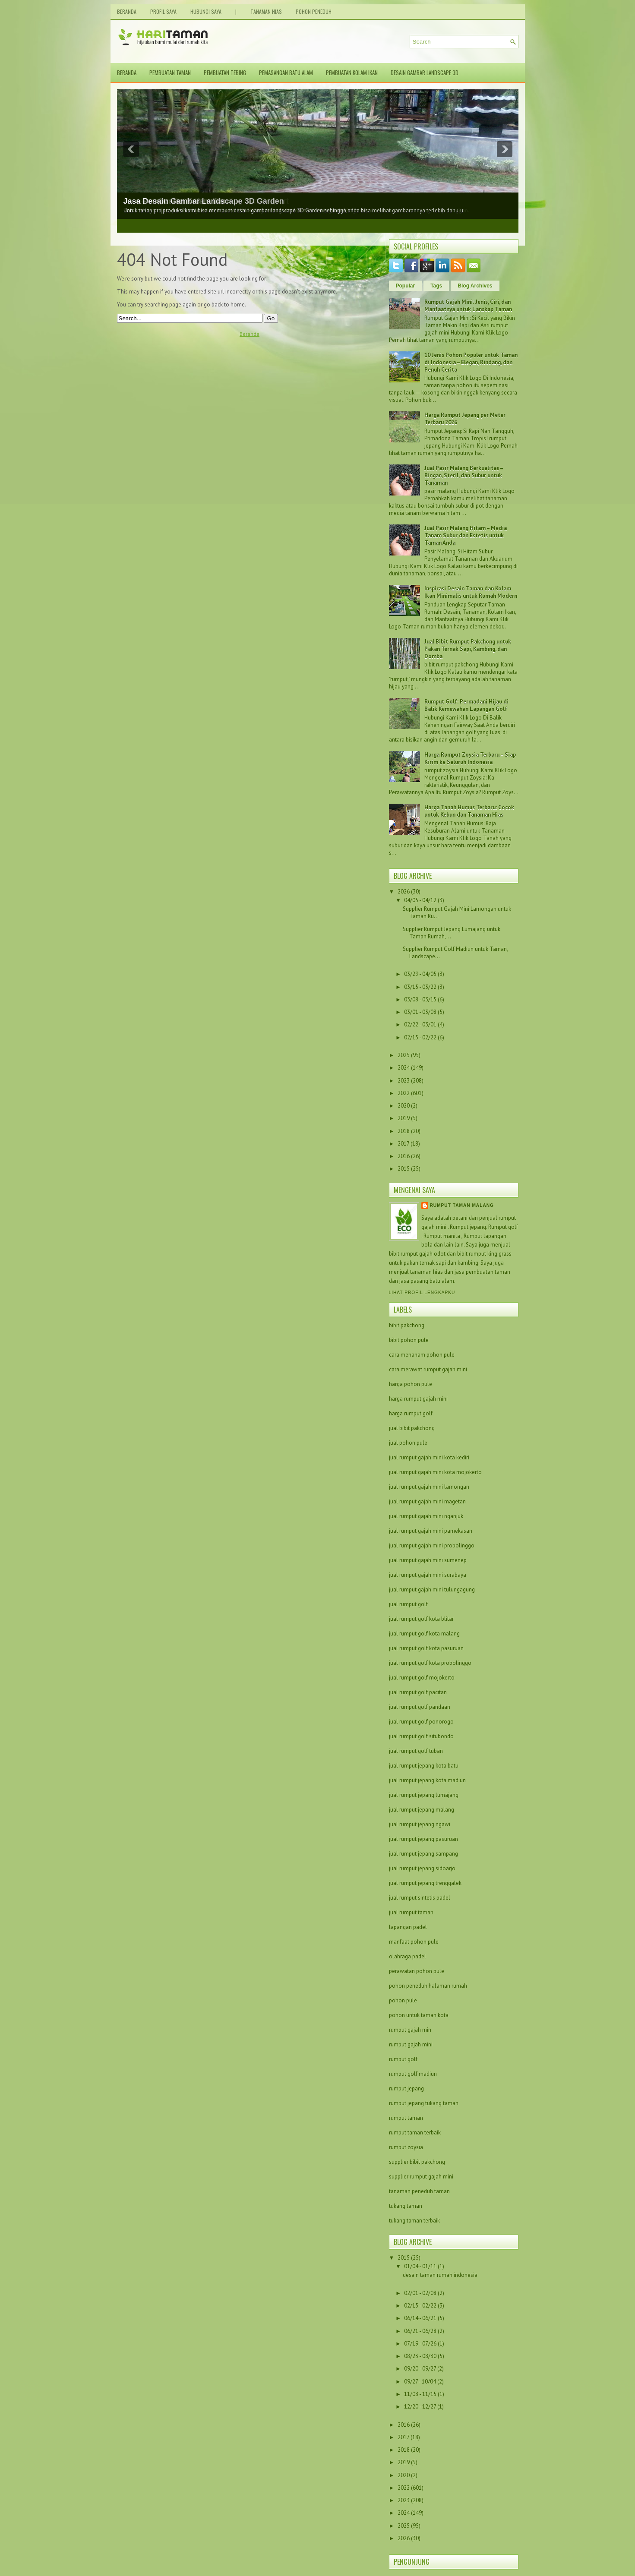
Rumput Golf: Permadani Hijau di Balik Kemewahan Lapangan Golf (466, 705)
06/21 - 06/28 (421, 2331)
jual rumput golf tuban (416, 1751)
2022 (404, 1093)
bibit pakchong (406, 1325)
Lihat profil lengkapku (422, 1292)
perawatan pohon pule (416, 1971)
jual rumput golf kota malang (424, 1633)
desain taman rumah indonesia (440, 2275)
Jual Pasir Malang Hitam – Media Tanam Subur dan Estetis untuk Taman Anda (465, 535)
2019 (404, 1118)
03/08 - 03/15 (420, 999)
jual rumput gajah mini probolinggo (431, 1545)
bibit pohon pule (409, 1340)
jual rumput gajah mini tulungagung (432, 1589)
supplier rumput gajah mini (421, 2176)
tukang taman (405, 2206)
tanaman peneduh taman (419, 2191)
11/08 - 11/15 (421, 2394)
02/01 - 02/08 (421, 2293)
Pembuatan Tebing (225, 72)
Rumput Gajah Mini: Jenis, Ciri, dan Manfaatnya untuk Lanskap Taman (468, 305)
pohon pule (403, 2000)
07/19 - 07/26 (421, 2343)
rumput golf (403, 2059)
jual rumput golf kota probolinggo (430, 1663)
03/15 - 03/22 (420, 987)
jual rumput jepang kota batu (423, 1765)
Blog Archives (475, 286)
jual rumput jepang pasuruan (423, 1839)
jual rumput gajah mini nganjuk (426, 1516)
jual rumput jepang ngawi (419, 1824)
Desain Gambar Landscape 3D (424, 72)
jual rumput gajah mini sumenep (428, 1560)
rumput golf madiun (413, 2073)
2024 (404, 1067)
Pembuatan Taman (170, 72)
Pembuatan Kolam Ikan (352, 72)
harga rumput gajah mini (418, 1398)
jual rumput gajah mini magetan (427, 1501)
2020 (404, 1105)
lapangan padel (408, 1927)
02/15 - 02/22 (420, 1037)
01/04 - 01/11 (421, 2266)
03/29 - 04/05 (420, 974)
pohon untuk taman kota (419, 2015)
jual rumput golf (408, 1604)
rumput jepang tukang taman (423, 2103)
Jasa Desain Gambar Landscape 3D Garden (203, 201)
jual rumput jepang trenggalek (425, 1883)
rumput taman (406, 2117)
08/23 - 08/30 (421, 2356)
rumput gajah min (410, 2029)
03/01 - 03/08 (420, 1012)
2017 (403, 1143)
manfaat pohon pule (414, 1941)
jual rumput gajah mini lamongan (429, 1486)
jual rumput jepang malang (421, 1809)
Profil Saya (163, 11)
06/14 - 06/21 (421, 2318)
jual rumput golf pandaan (419, 1707)
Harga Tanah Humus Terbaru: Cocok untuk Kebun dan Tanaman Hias (469, 811)
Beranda (126, 11)
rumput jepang (406, 2088)
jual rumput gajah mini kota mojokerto (435, 1472)
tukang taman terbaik (414, 2220)
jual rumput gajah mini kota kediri (429, 1457)
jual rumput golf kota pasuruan (426, 1648)
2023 (404, 1080)
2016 (404, 1156)
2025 (404, 1055)
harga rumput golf (411, 1413)
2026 (404, 891)
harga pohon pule (410, 1384)
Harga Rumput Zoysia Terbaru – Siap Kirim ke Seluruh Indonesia (470, 758)
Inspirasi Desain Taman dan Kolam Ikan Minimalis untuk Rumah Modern (470, 592)
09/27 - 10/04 (420, 2381)
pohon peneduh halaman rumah (428, 1985)
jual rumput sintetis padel (419, 1897)
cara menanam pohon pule (422, 1354)
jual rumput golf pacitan (418, 1692)
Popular (405, 286)
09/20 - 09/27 (420, 2368)
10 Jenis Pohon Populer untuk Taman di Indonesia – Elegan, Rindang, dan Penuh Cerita (471, 362)
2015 (404, 1168)
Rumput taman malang (462, 1205)
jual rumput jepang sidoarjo (422, 1868)
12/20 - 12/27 (420, 2406)
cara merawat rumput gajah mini (428, 1369)
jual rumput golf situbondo (421, 1736)
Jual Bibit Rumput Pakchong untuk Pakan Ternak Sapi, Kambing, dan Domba (467, 649)
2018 (404, 1131)
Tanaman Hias (266, 11)
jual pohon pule (408, 1442)
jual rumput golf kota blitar (421, 1619)
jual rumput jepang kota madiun (427, 1780)
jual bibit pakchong (412, 1428)
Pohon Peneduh (314, 11)
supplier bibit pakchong (417, 2162)
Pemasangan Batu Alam (286, 72)
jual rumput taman (411, 1912)
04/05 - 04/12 (420, 900)
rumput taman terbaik (415, 2132)
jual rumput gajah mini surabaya (427, 1574)
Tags (436, 286)
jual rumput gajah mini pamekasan (430, 1530)
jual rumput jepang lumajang (423, 1795)
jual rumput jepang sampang (423, 1853)
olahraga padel (407, 1956)
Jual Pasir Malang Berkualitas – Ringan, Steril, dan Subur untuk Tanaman (463, 475)
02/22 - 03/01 (420, 1024)
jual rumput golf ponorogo (421, 1721)
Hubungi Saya (205, 11)
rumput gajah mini (411, 2044)
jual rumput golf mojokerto (422, 1677)
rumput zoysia (406, 2147)
